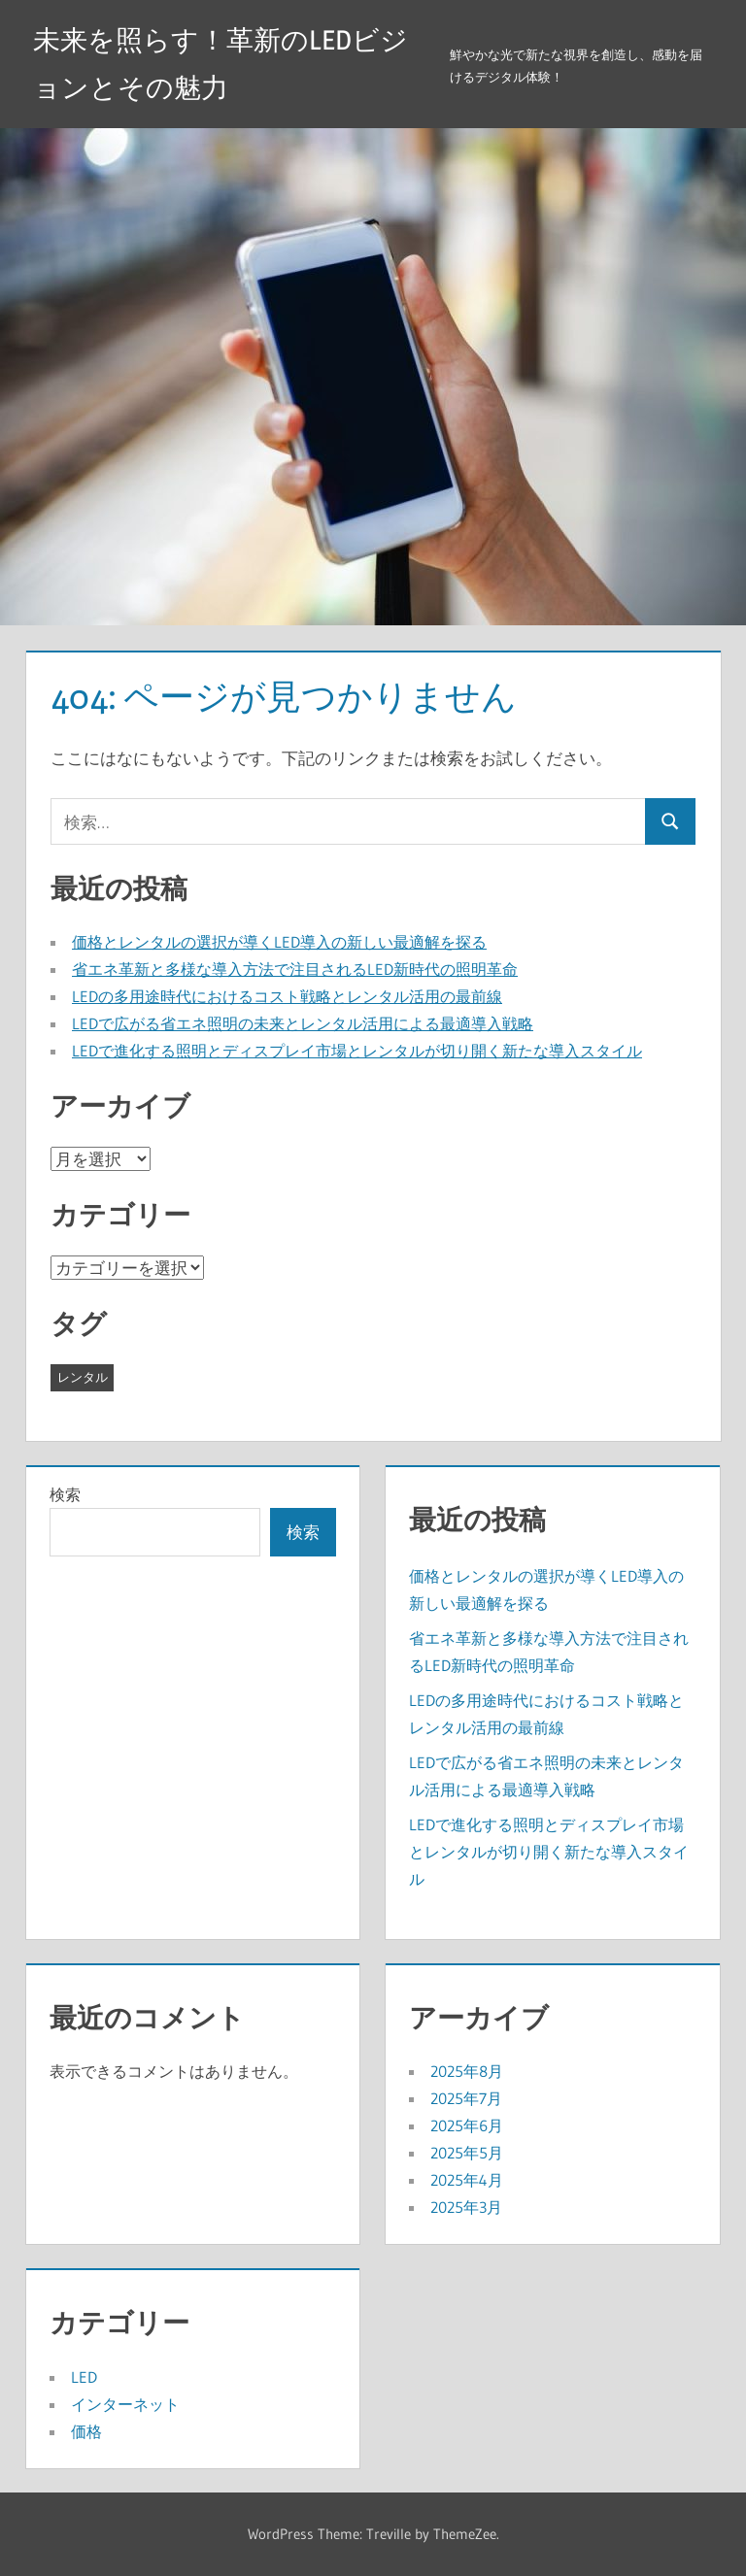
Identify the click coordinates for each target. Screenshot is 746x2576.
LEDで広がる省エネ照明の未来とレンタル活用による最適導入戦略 (302, 1023)
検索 (65, 1494)
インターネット (125, 2404)
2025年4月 (466, 2180)
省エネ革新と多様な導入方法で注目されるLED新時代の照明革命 (295, 969)
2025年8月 (466, 2071)
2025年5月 (466, 2152)
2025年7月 (466, 2098)
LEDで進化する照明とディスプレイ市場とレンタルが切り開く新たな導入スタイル (357, 1050)
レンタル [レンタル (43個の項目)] (82, 1377)
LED (84, 2377)
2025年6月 (466, 2125)
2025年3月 (466, 2207)
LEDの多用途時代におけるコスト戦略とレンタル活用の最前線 (287, 996)
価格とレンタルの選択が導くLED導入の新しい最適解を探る (279, 942)
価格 (86, 2431)
